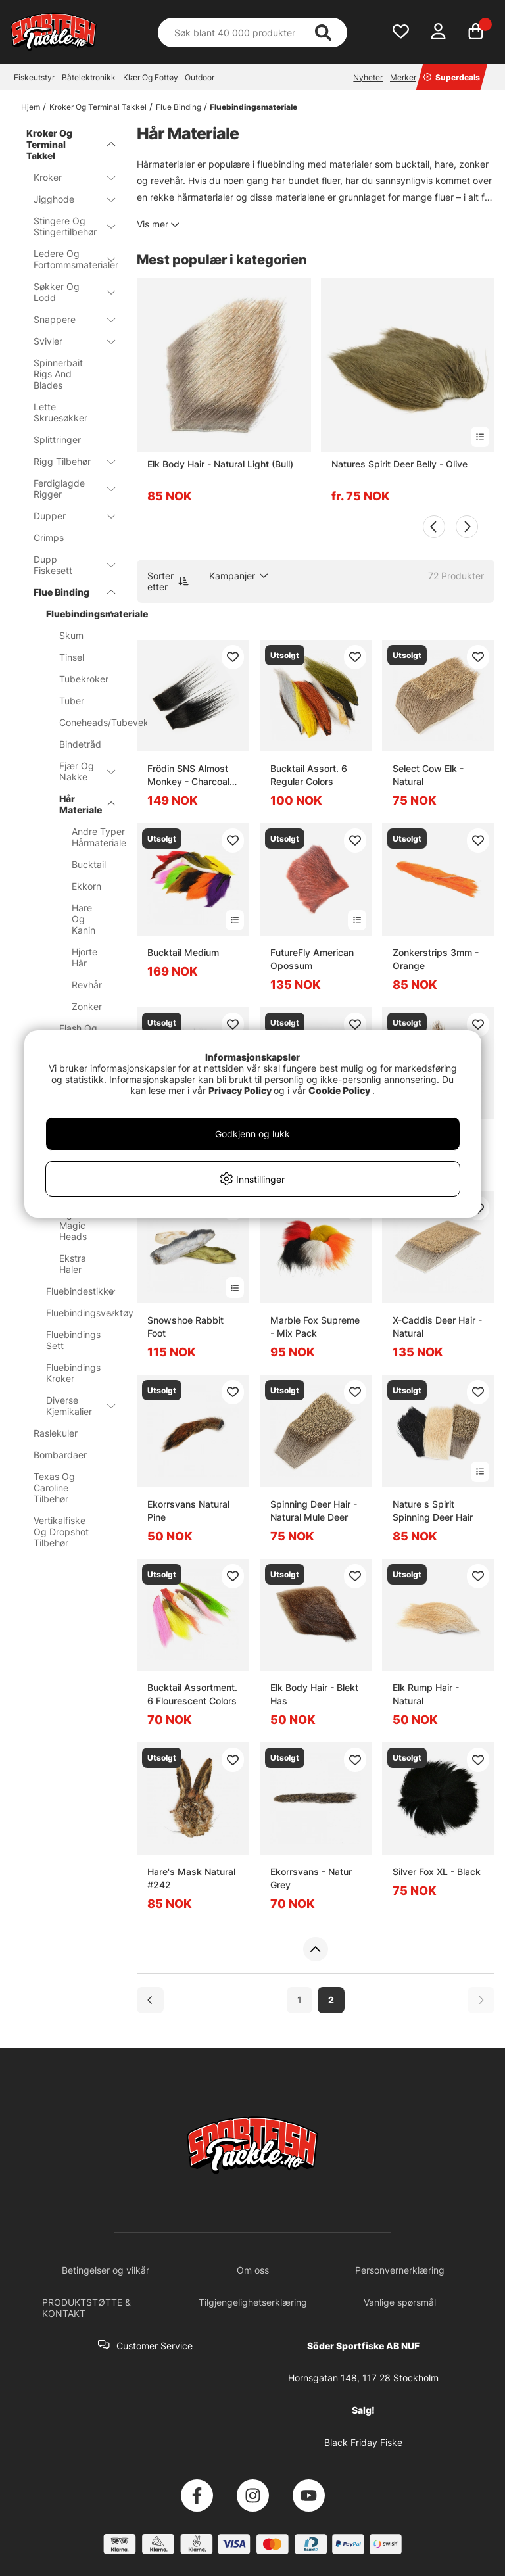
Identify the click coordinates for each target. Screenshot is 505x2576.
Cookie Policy (339, 1090)
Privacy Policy (240, 1090)
